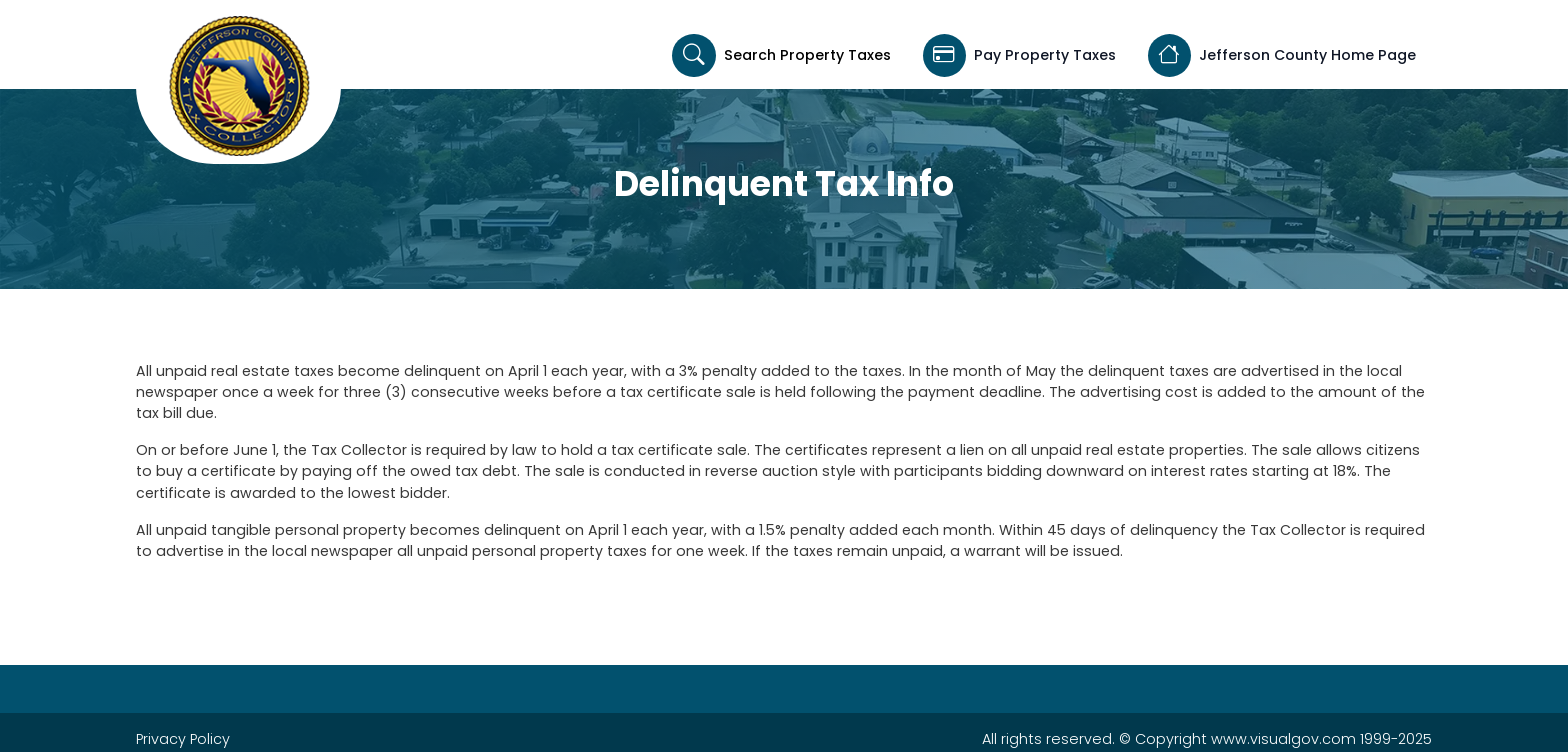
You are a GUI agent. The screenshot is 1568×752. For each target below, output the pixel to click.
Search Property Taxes (781, 55)
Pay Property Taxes (1019, 55)
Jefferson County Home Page (1282, 55)
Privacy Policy (183, 739)
